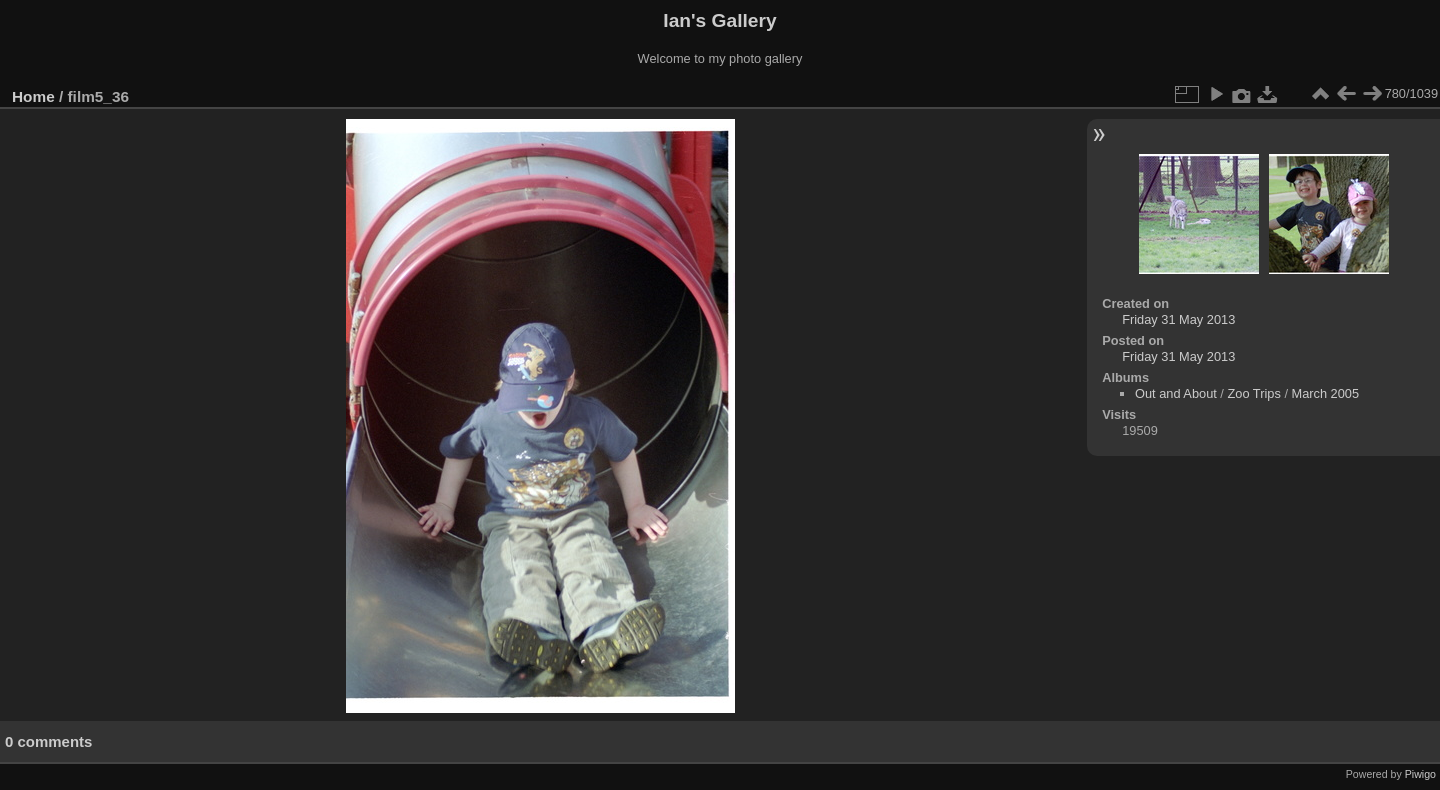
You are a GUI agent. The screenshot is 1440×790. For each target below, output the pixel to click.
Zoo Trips (1253, 393)
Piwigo (1420, 774)
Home (33, 96)
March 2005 (1326, 393)
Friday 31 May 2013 (1178, 319)
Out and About (1176, 393)
